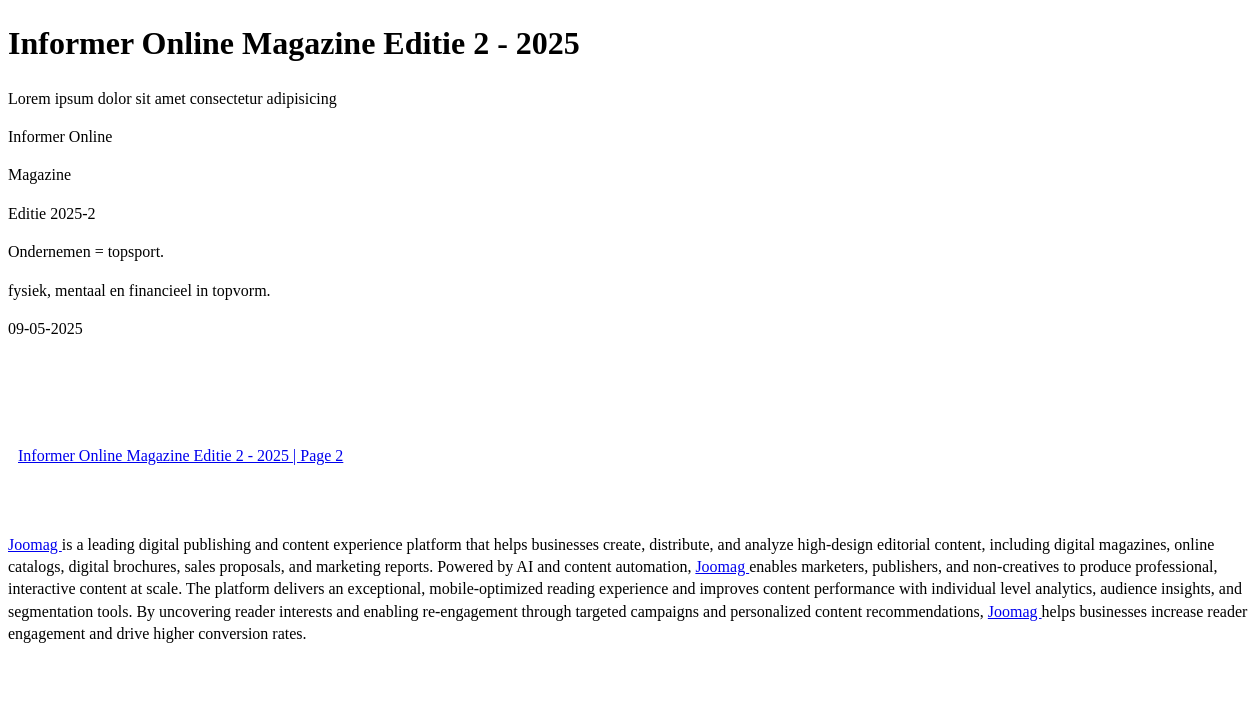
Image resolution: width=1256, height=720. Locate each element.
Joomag (35, 544)
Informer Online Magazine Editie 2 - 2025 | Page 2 (180, 455)
